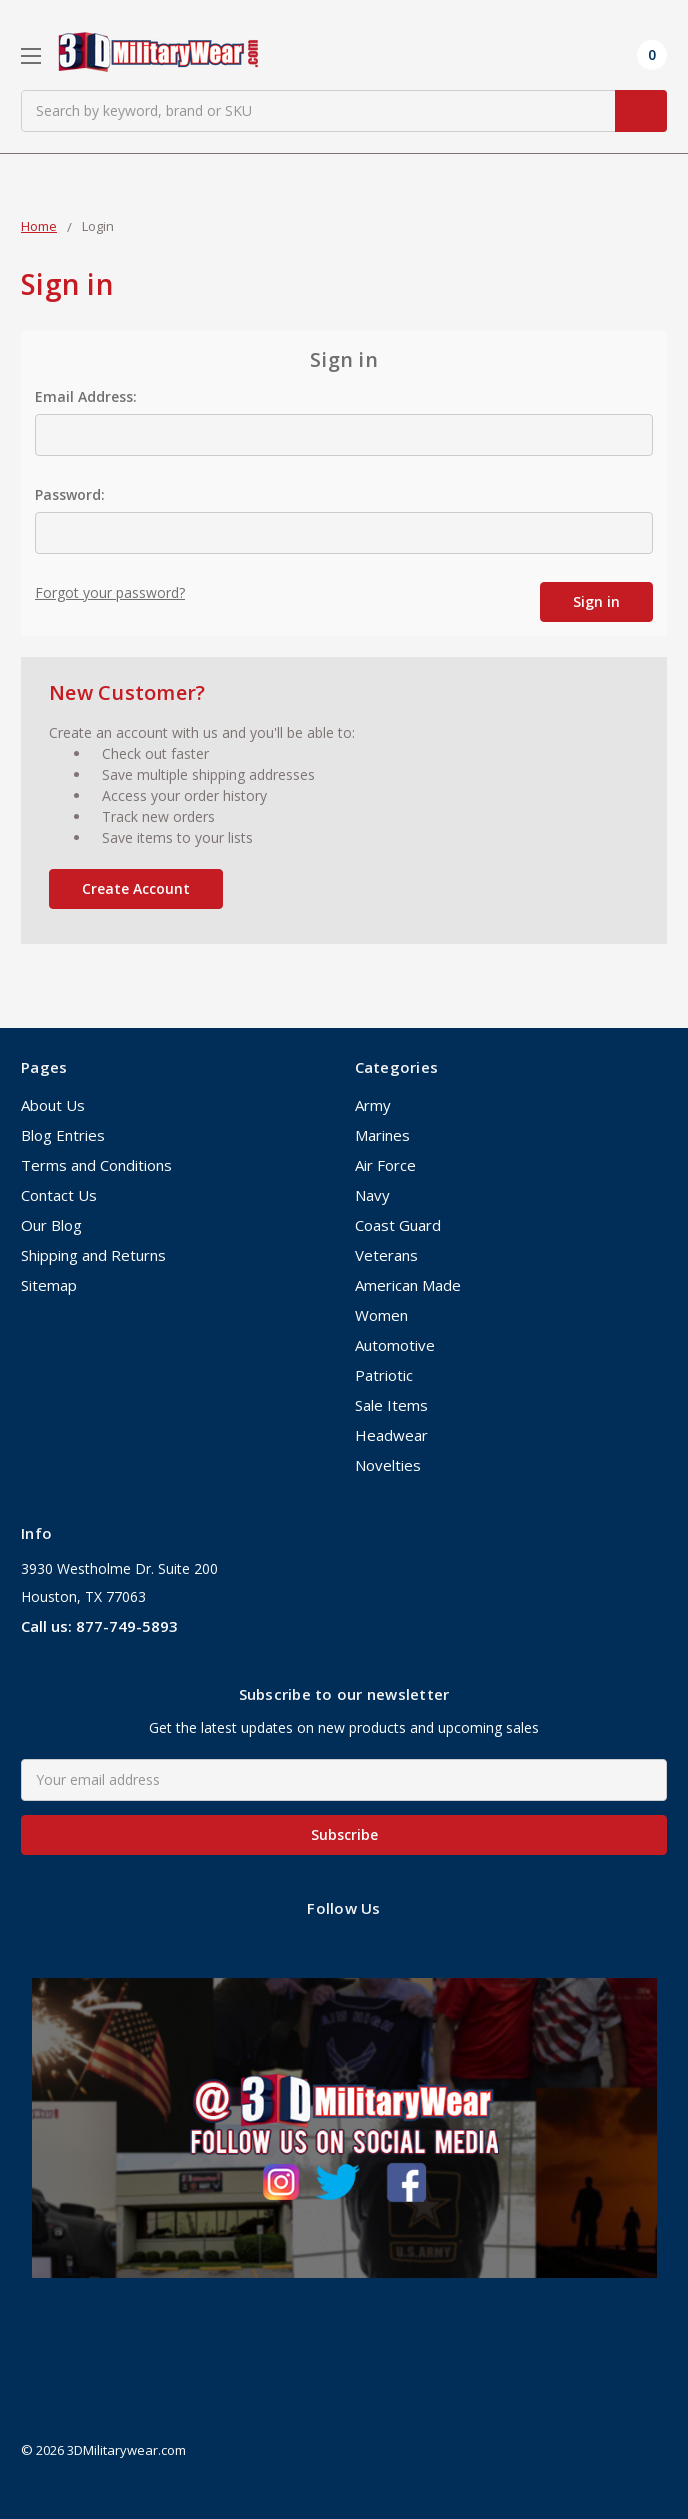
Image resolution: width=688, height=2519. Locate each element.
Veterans (386, 1255)
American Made (408, 1285)
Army (373, 1105)
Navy (372, 1195)
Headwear (391, 1435)
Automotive (395, 1345)
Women (381, 1315)
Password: (70, 494)
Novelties (388, 1465)
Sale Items (391, 1405)
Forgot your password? (110, 592)
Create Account (136, 888)
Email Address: (86, 396)
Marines (382, 1135)
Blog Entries (63, 1135)
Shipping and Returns (93, 1255)
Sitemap (49, 1285)
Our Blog (51, 1225)
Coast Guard (398, 1225)
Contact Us (59, 1195)
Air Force (385, 1165)
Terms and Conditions (96, 1165)
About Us (53, 1105)
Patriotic (384, 1375)
